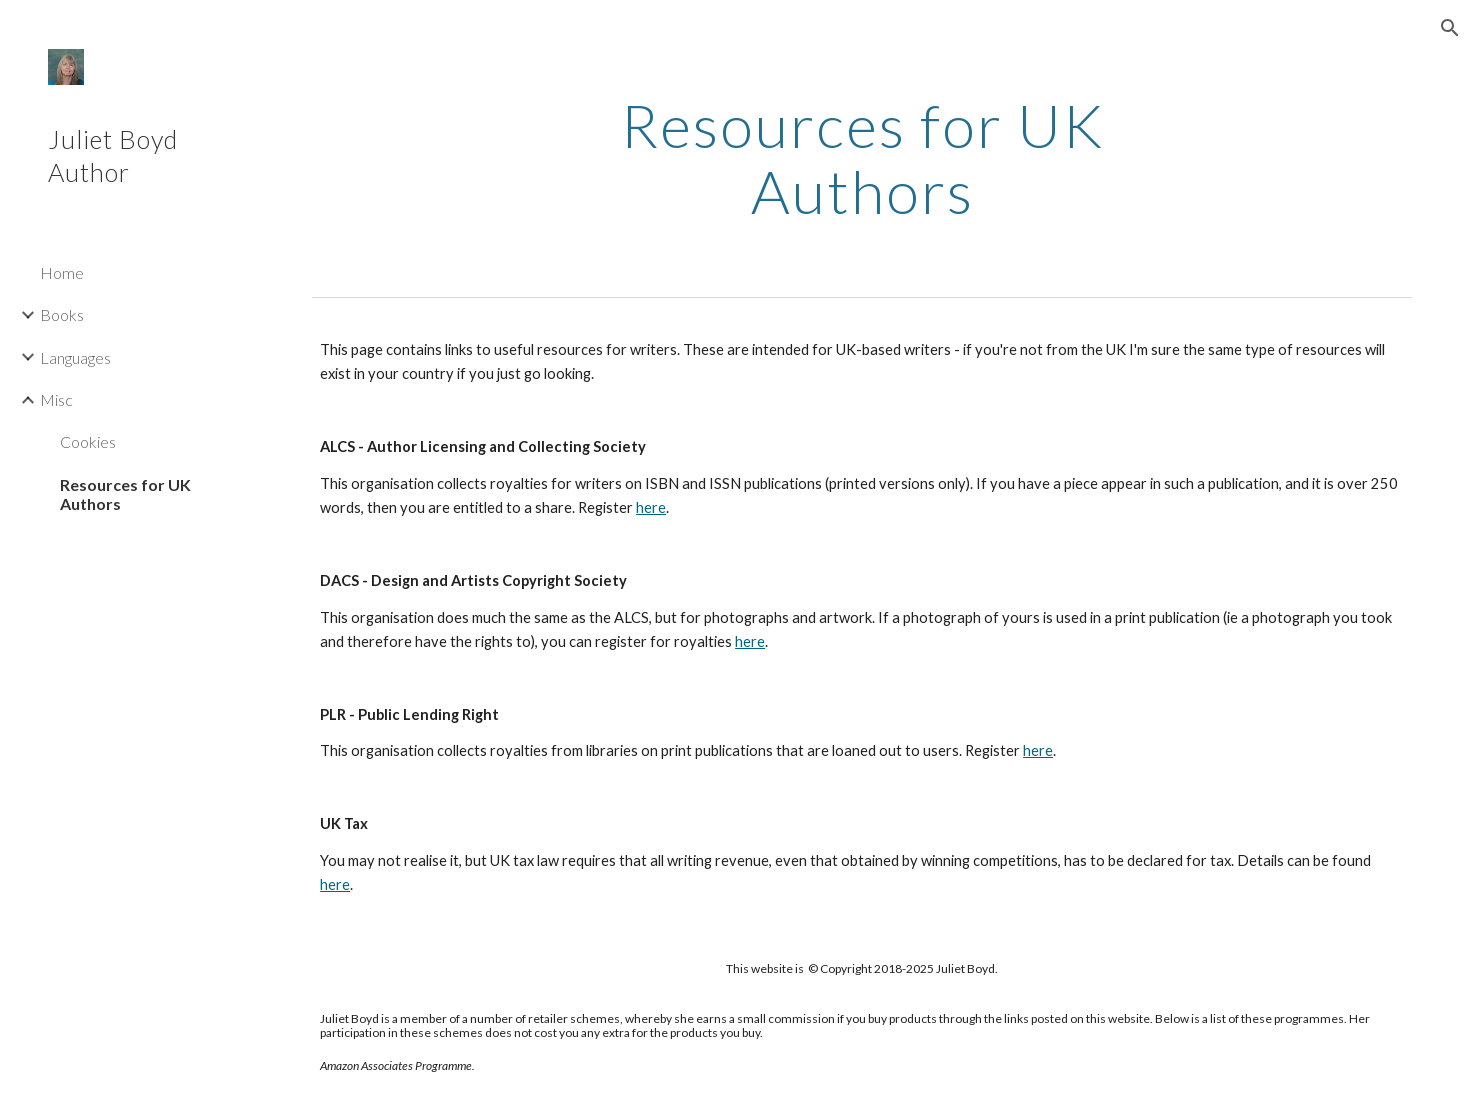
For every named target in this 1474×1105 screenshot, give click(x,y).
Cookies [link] (88, 441)
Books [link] (62, 314)
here (651, 507)
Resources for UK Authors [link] (125, 494)
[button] (1450, 28)
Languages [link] (75, 357)
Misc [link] (56, 399)
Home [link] (62, 272)
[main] (862, 158)
